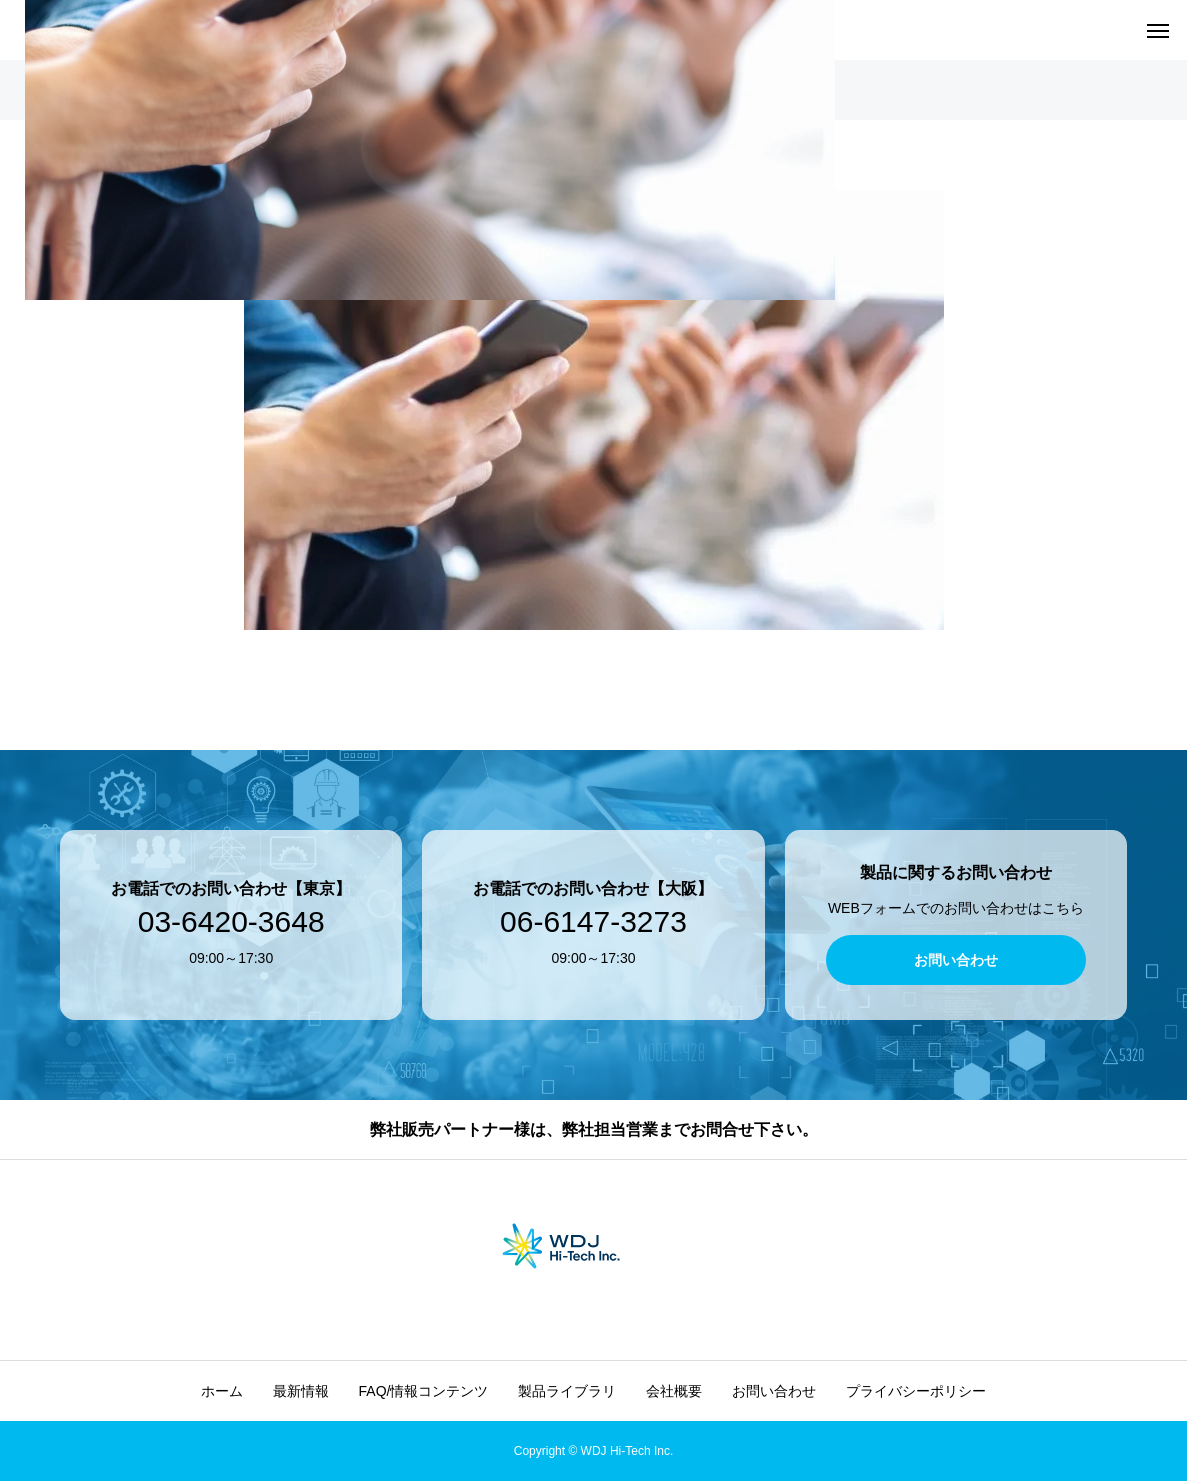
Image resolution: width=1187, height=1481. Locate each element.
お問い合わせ (774, 1391)
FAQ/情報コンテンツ (424, 1391)
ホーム (222, 1391)
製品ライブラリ (567, 1391)
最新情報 (301, 1391)
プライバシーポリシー (916, 1391)
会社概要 (674, 1391)
